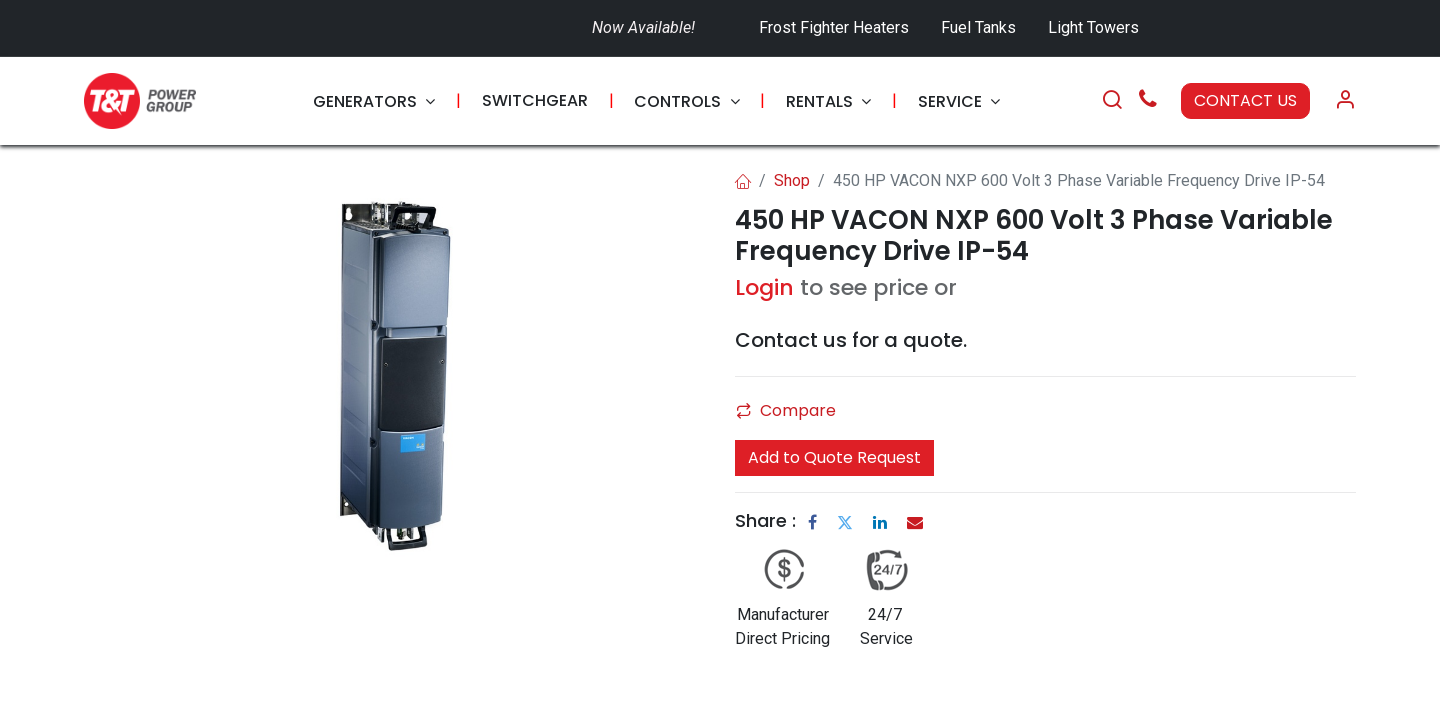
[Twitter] (845, 522)
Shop (792, 180)
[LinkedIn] (880, 522)
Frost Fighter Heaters (834, 27)
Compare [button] (786, 410)
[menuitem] (374, 101)
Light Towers (1093, 27)
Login (764, 287)
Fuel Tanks (980, 27)
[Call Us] (1148, 101)
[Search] (1112, 101)
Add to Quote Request (834, 457)
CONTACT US (1245, 100)
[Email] (915, 522)
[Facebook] (812, 522)
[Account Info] (1345, 101)
